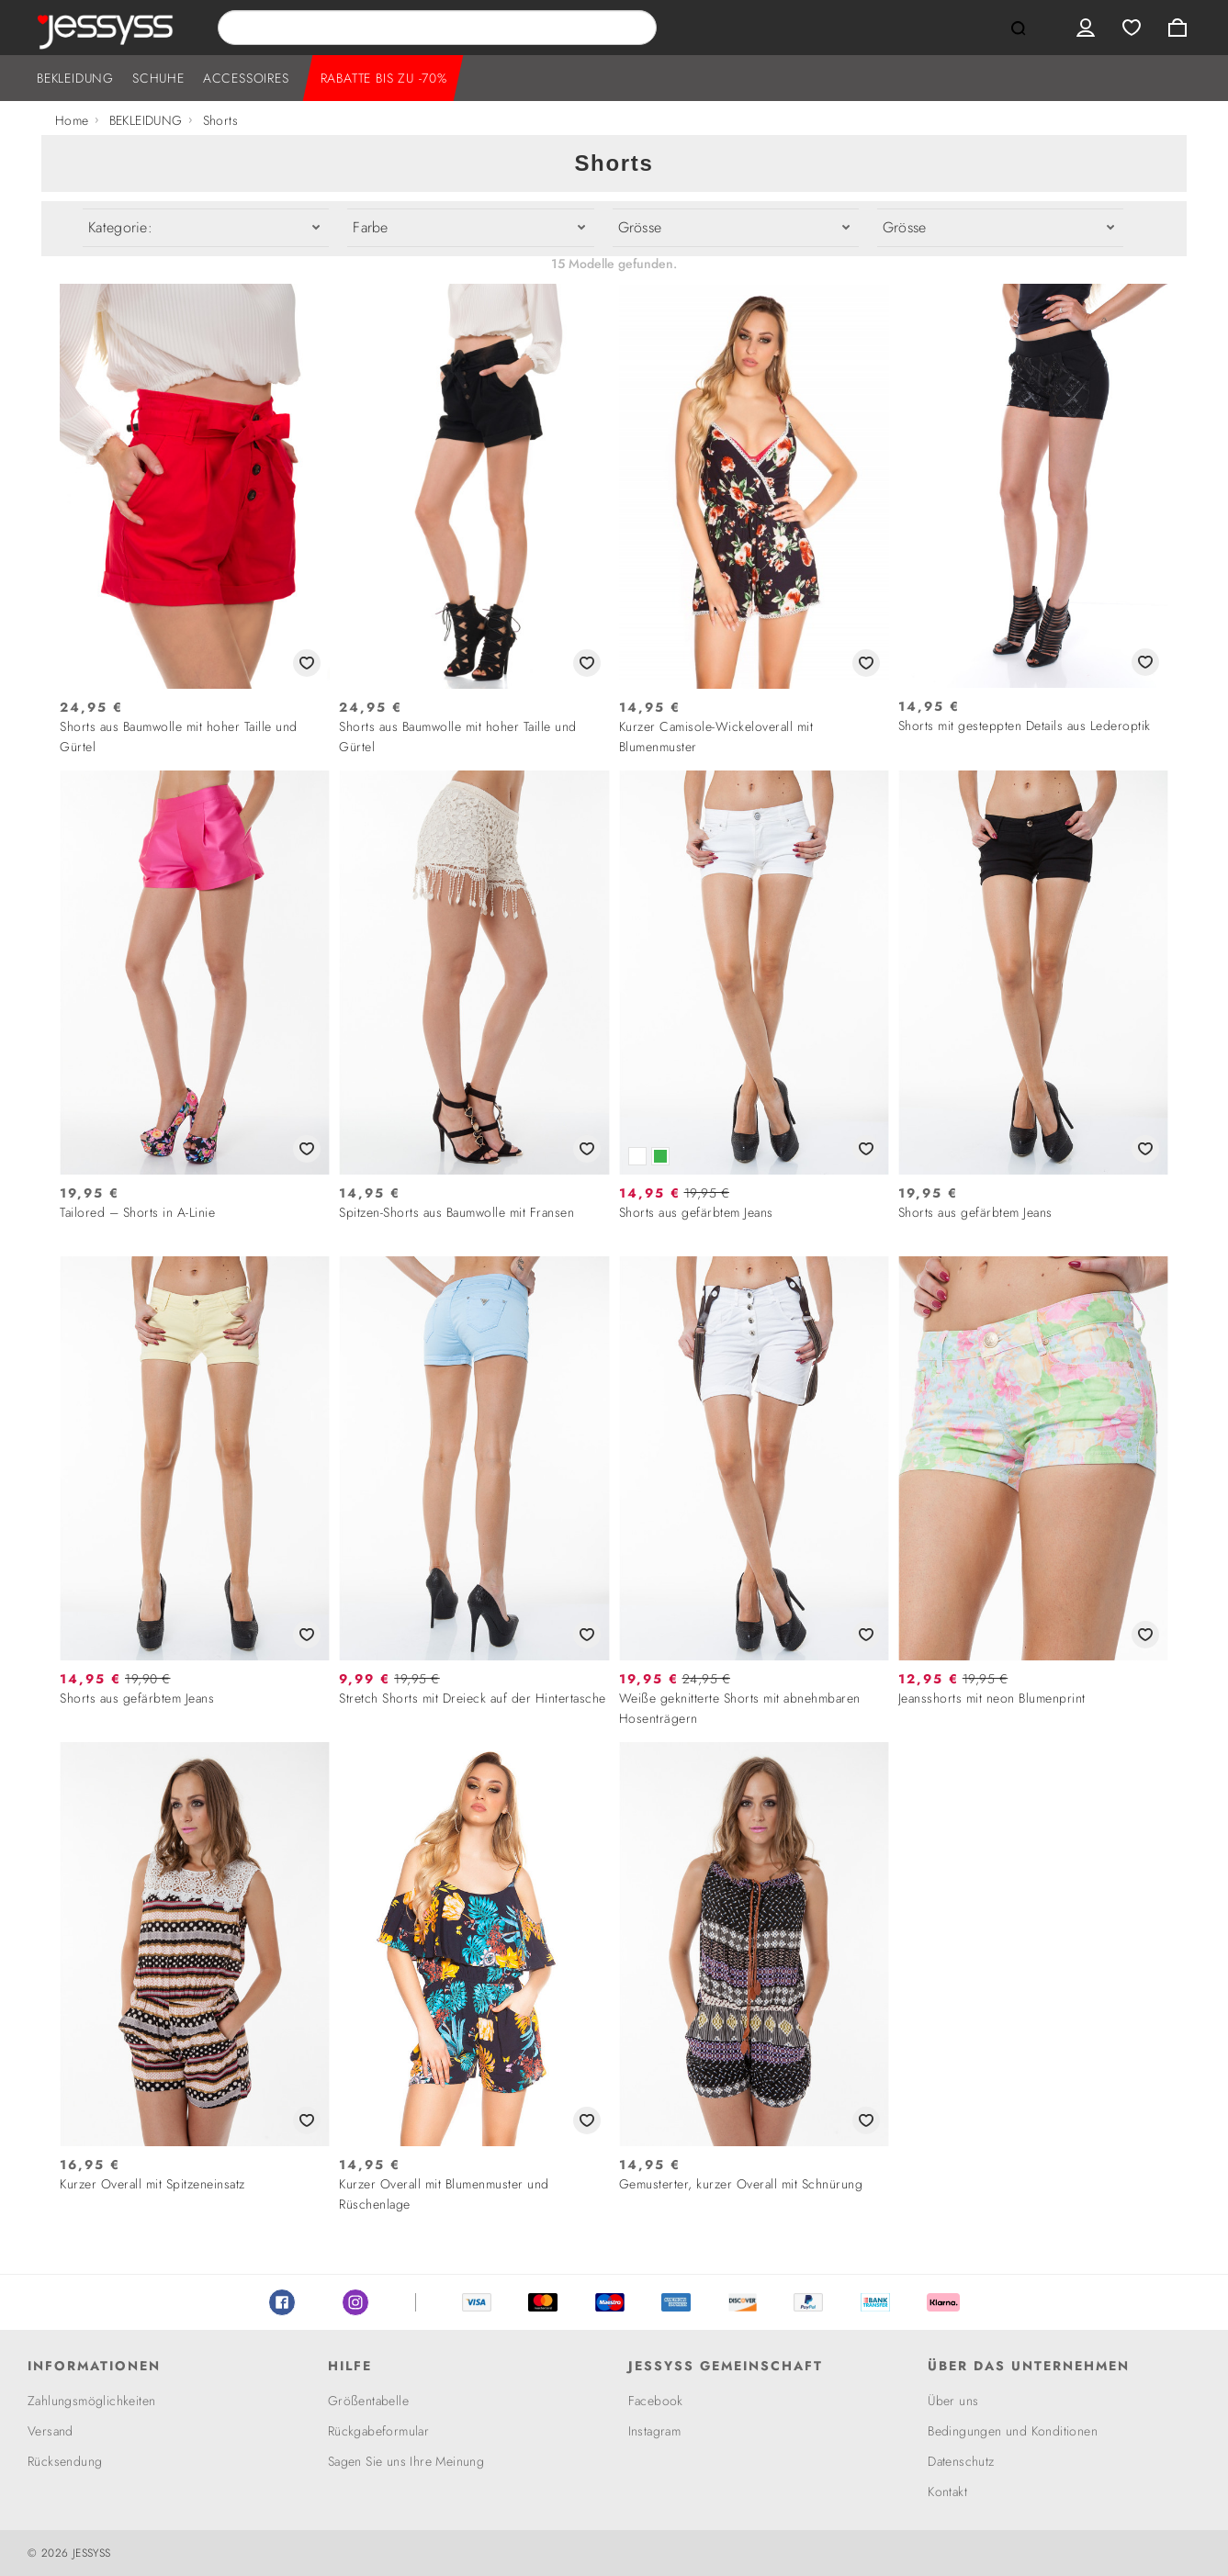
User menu (1085, 27)
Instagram (355, 2302)
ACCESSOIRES (246, 78)
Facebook (282, 2302)
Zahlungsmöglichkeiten (91, 2400)
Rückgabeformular (378, 2431)
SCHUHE (158, 78)
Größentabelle (368, 2400)
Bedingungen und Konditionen (1013, 2431)
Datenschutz (961, 2461)
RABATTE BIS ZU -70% (384, 78)
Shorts (220, 120)
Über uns (953, 2400)
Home (72, 120)
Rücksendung (65, 2461)
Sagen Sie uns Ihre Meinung (406, 2461)
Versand (50, 2431)
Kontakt (947, 2491)
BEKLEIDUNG (75, 78)
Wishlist (1131, 27)
